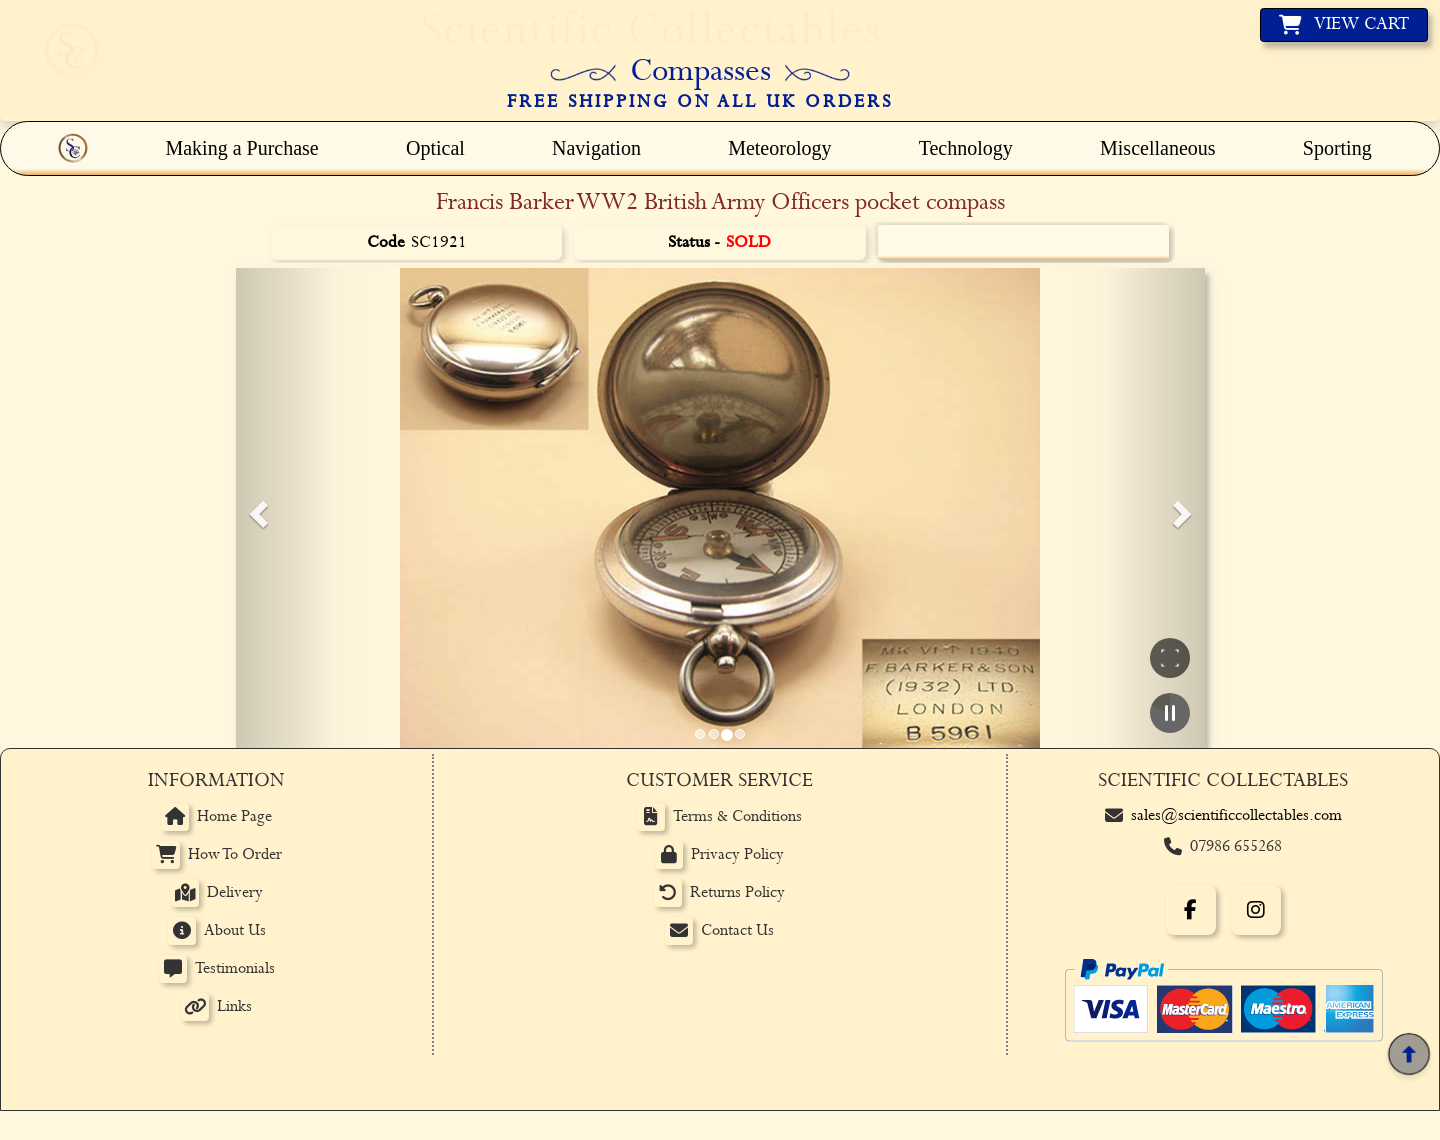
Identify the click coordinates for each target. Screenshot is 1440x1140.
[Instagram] (1256, 910)
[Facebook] (1191, 910)
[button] (256, 508)
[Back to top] (1408, 1054)
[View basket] (1344, 25)
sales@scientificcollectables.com (1236, 815)
